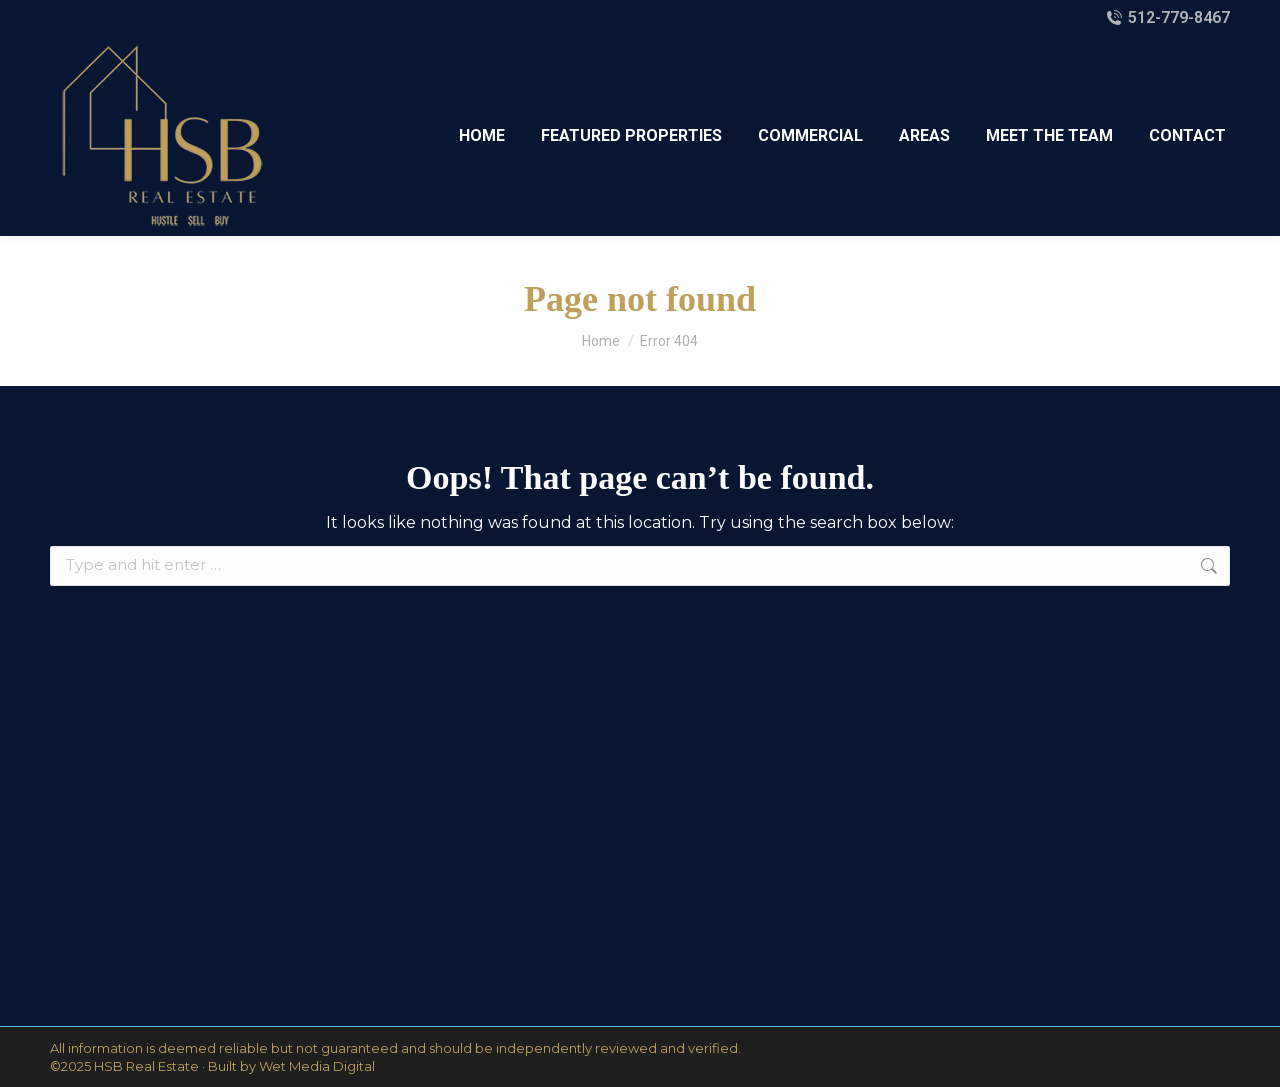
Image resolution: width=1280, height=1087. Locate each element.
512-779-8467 (1168, 18)
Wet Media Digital (317, 1066)
